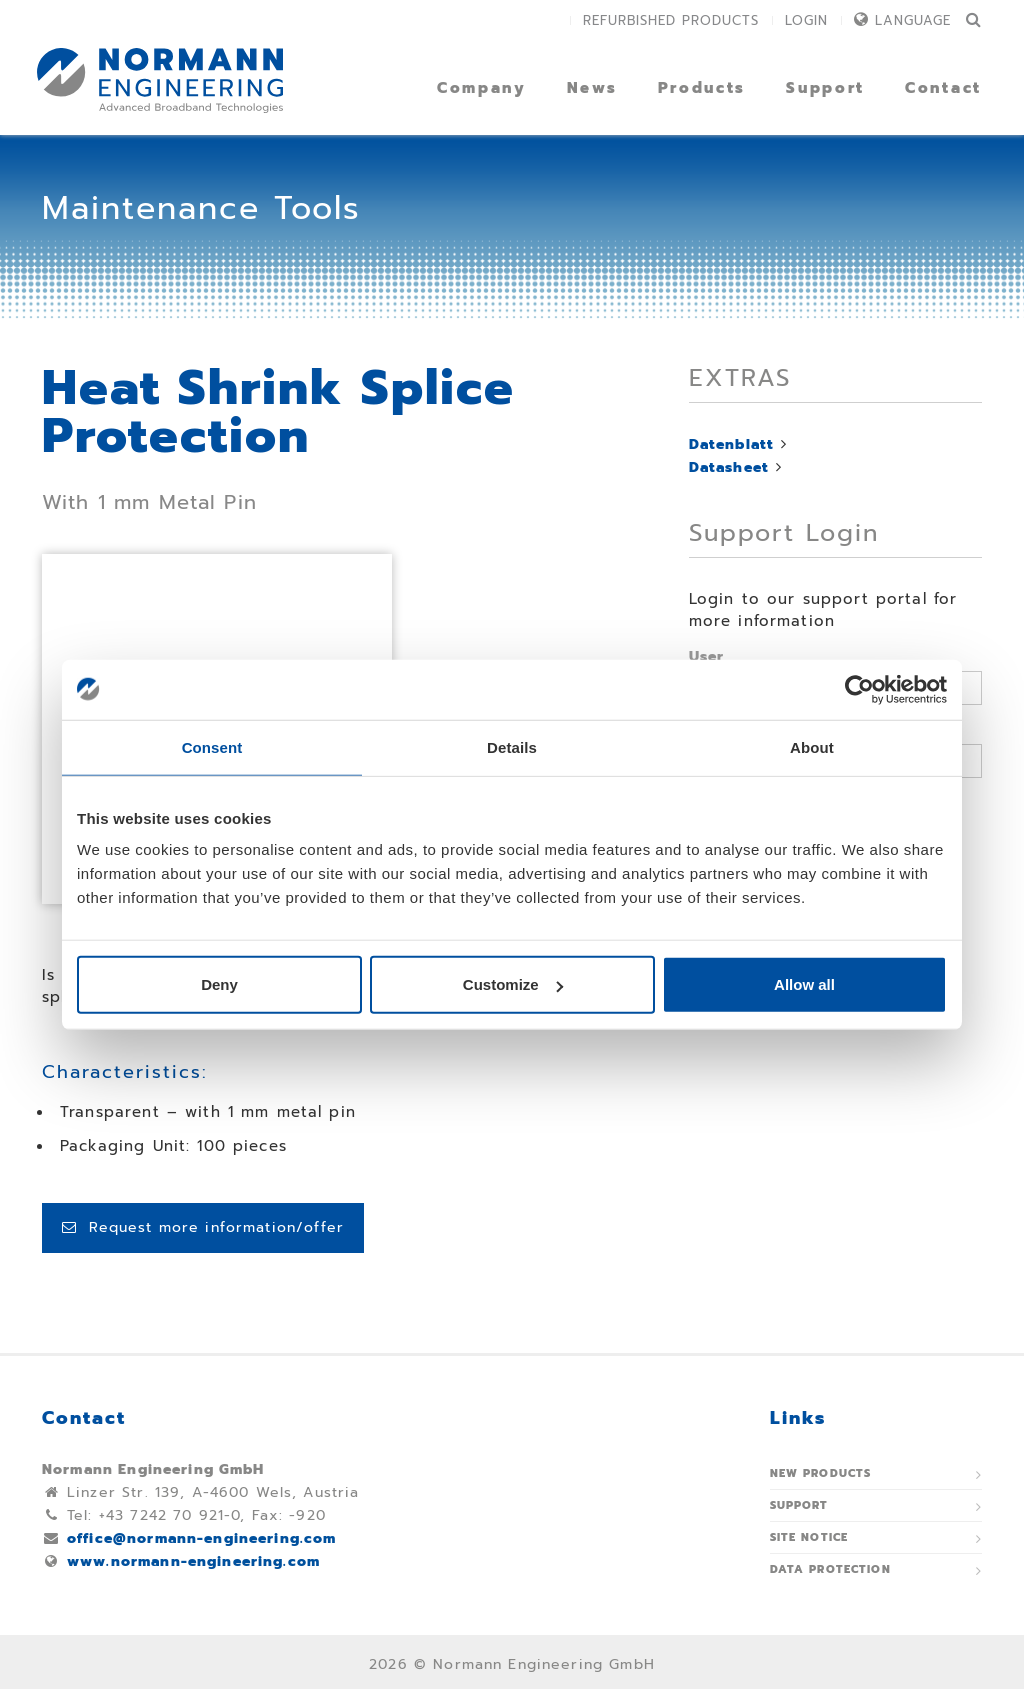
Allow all (804, 984)
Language (913, 20)
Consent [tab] (212, 746)
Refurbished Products (671, 20)
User (707, 656)
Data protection (830, 1569)
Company (482, 88)
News (592, 88)
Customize (513, 984)
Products (702, 88)
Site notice (809, 1537)
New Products (821, 1473)
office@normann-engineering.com (202, 1538)
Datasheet (729, 467)
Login (806, 20)
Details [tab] (512, 746)
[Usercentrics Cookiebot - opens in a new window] (859, 689)
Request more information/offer (203, 1227)
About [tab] (812, 746)
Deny (219, 984)
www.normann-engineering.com (193, 1561)
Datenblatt (732, 444)
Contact (943, 88)
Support (825, 88)
